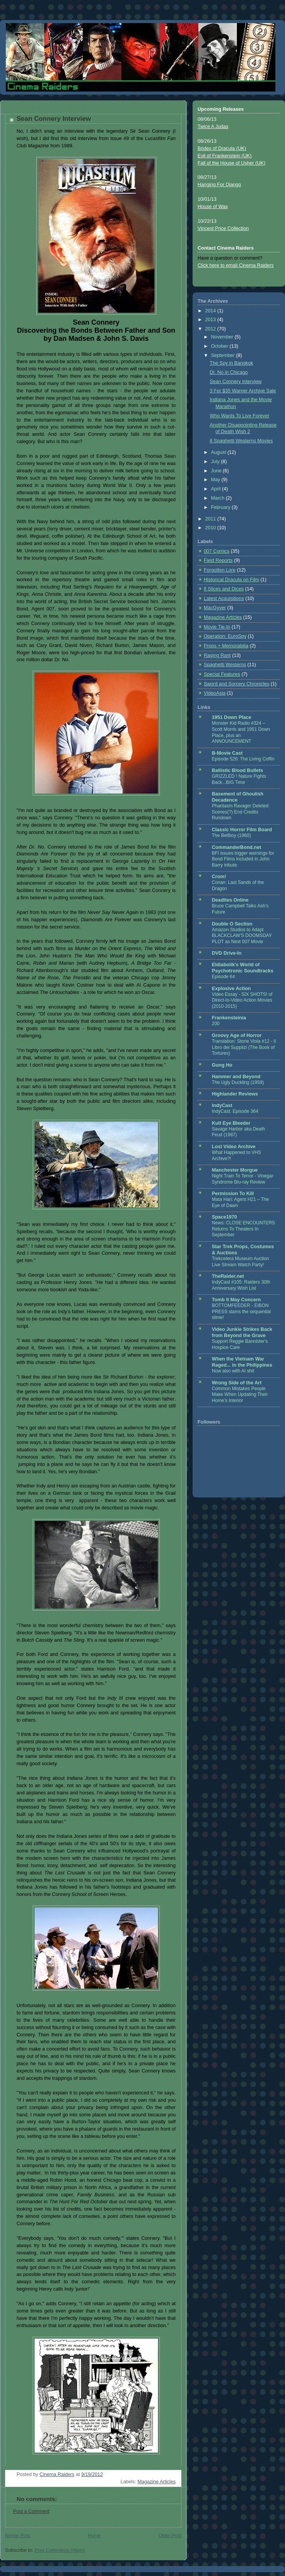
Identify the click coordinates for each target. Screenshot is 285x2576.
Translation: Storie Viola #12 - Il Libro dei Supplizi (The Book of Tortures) (244, 1047)
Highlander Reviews (235, 1094)
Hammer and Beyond (236, 1076)
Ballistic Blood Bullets (237, 770)
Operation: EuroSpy (225, 636)
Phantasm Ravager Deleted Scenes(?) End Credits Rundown (240, 811)
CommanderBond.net (236, 847)
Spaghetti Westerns (225, 664)
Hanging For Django (219, 184)
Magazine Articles (156, 2481)
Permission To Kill (233, 1193)
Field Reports (218, 560)
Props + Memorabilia (226, 646)
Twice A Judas (213, 126)
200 (216, 1023)
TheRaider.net (228, 1276)
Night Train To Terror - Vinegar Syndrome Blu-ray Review (242, 1179)
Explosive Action (231, 988)
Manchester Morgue (235, 1170)
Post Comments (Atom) (60, 2550)
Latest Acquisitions (224, 598)
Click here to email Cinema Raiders (236, 265)
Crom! (219, 876)
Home (94, 2535)
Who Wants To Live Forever (240, 415)
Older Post (169, 2535)
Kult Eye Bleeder (231, 1123)
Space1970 (224, 1217)
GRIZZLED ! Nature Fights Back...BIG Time (239, 779)
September (223, 355)
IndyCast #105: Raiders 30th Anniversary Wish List (241, 1285)
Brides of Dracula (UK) (222, 148)
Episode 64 (223, 976)
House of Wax (213, 206)
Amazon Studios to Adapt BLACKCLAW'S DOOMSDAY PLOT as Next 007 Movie (242, 935)
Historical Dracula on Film (231, 579)
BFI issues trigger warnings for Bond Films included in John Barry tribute (243, 859)
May (216, 479)
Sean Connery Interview (236, 381)
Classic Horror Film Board (242, 829)
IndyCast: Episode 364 (235, 1111)
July (216, 461)
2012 (211, 329)
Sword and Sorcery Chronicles (236, 684)
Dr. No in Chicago (229, 372)
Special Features (222, 674)
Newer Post (17, 2535)
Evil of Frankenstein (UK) (224, 155)
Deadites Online (230, 900)
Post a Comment (31, 2511)
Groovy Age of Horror (237, 1035)
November (223, 337)
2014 (211, 310)
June (217, 471)
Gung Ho (222, 1065)
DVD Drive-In (226, 953)
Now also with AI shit (233, 1371)
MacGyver (215, 607)
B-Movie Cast (227, 753)
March (218, 498)
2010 (211, 527)
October (220, 346)
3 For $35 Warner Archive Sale (243, 390)
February (221, 507)
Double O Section (232, 924)
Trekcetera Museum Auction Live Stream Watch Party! (240, 1261)
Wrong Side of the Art (237, 1383)
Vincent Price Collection (223, 228)
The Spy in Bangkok (231, 363)
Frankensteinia (229, 1017)
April (216, 489)
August (219, 452)
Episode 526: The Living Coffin (243, 759)
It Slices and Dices (224, 589)
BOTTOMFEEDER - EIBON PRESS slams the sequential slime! (241, 1311)
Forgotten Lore (220, 570)
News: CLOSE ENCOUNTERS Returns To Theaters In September (243, 1228)
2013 (211, 319)
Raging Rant (217, 655)
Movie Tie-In (217, 627)
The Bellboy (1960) (231, 835)
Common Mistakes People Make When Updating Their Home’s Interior (240, 1394)
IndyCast (222, 1105)
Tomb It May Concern (236, 1299)
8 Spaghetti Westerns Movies (241, 441)
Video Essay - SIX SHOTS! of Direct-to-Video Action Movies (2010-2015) (242, 1000)
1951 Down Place (231, 717)
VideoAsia (215, 693)
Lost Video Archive (234, 1146)
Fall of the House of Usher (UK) (231, 163)
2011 (211, 519)
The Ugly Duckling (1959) (238, 1082)
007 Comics (217, 551)
